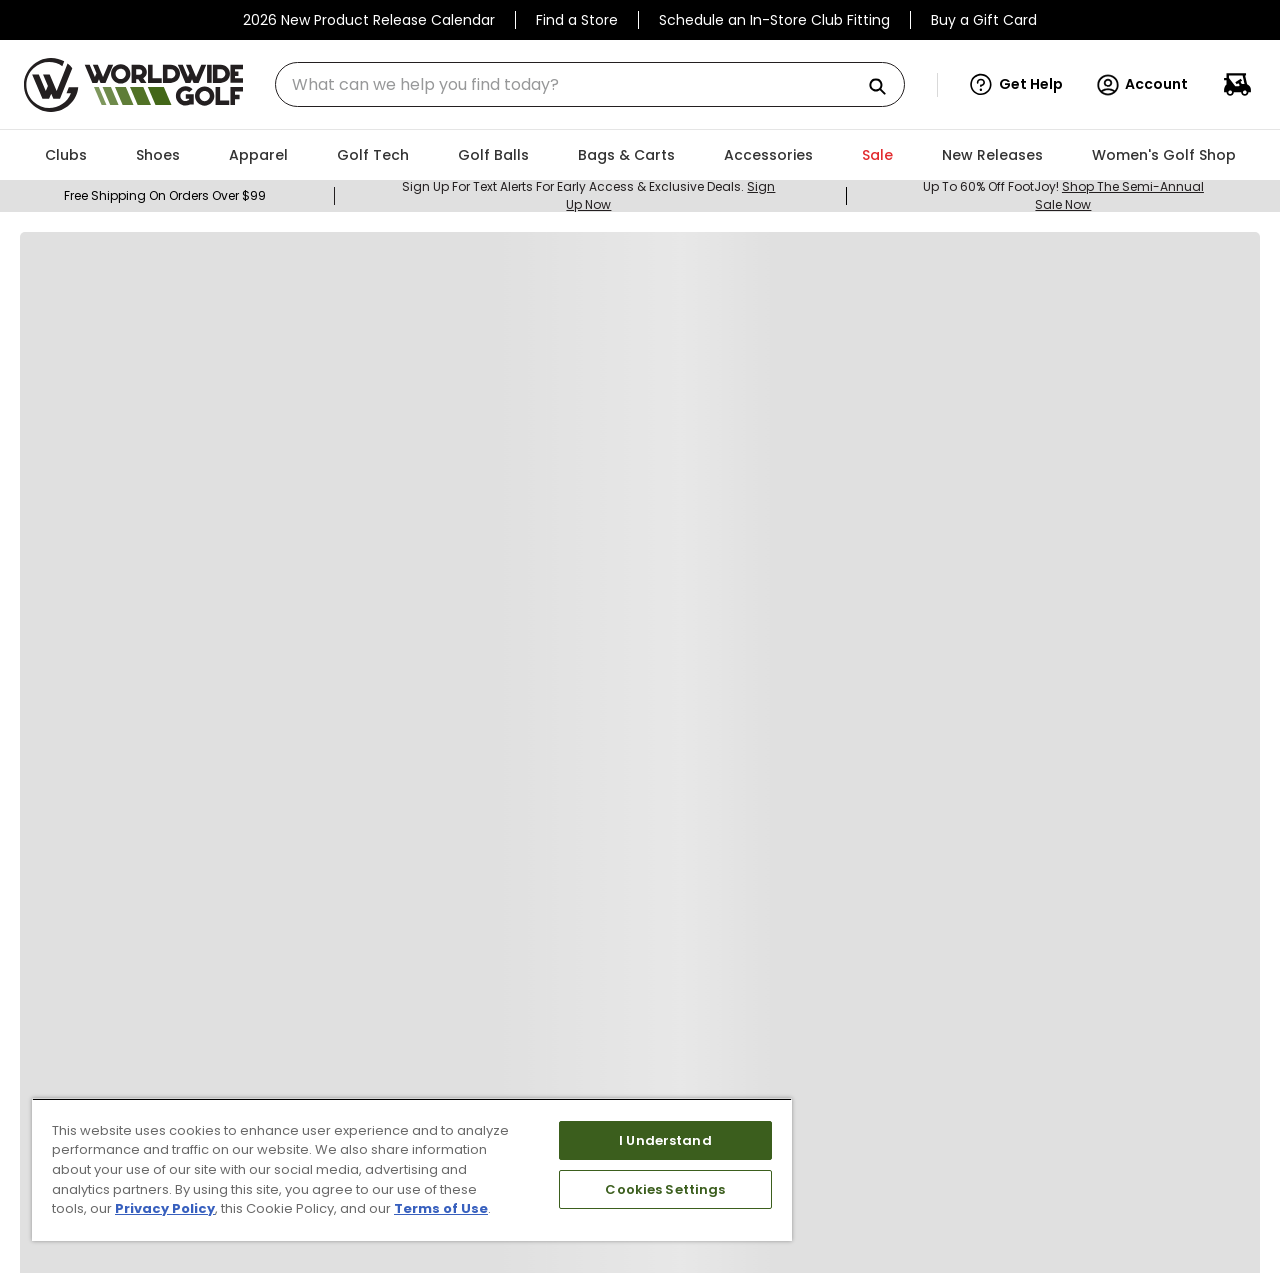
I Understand (665, 1140)
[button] (1016, 85)
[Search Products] (885, 87)
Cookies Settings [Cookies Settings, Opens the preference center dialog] (665, 1189)
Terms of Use (441, 1208)
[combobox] (590, 84)
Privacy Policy (165, 1208)
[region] (412, 1169)
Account (1141, 85)
